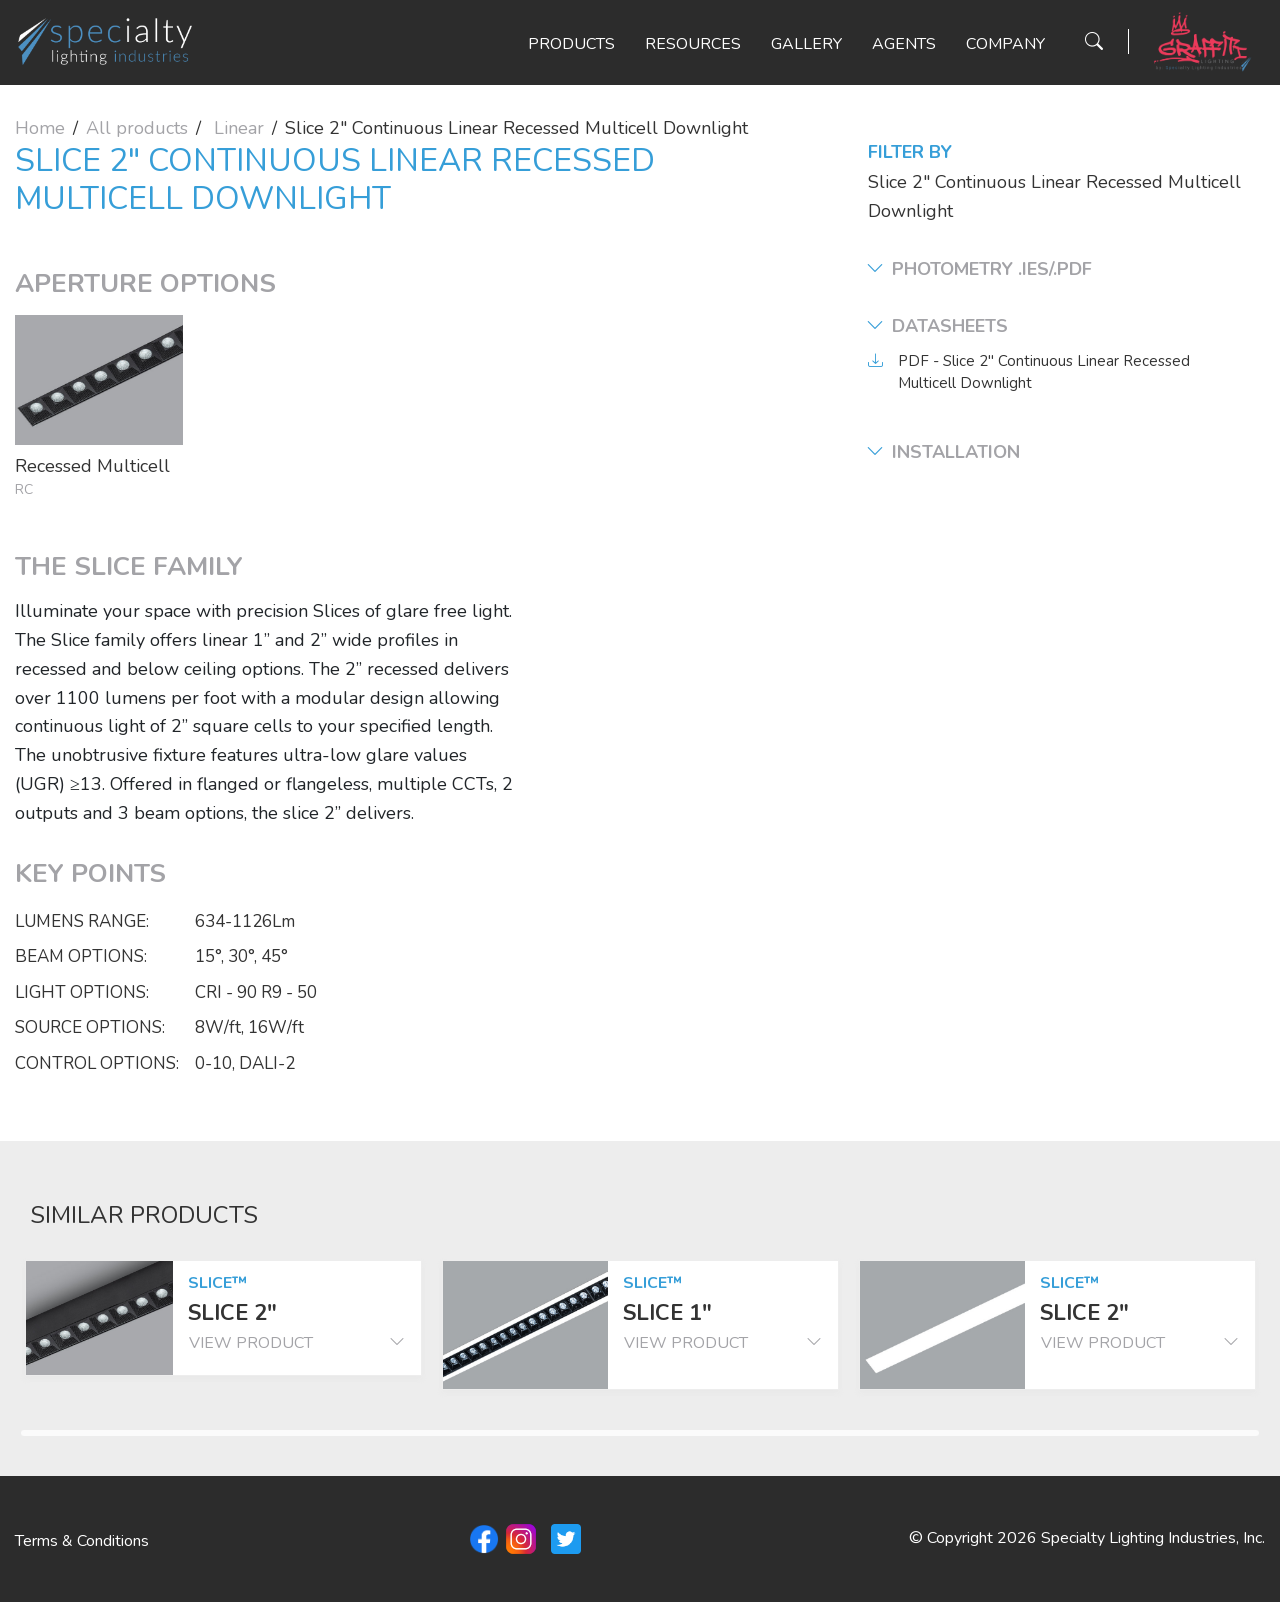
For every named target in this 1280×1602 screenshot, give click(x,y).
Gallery (806, 44)
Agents (904, 44)
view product (297, 1343)
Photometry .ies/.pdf (980, 269)
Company (1005, 44)
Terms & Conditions (82, 1541)
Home (40, 128)
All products (137, 128)
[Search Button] (1094, 41)
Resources (693, 44)
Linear (239, 128)
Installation (944, 452)
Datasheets (938, 326)
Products (571, 44)
